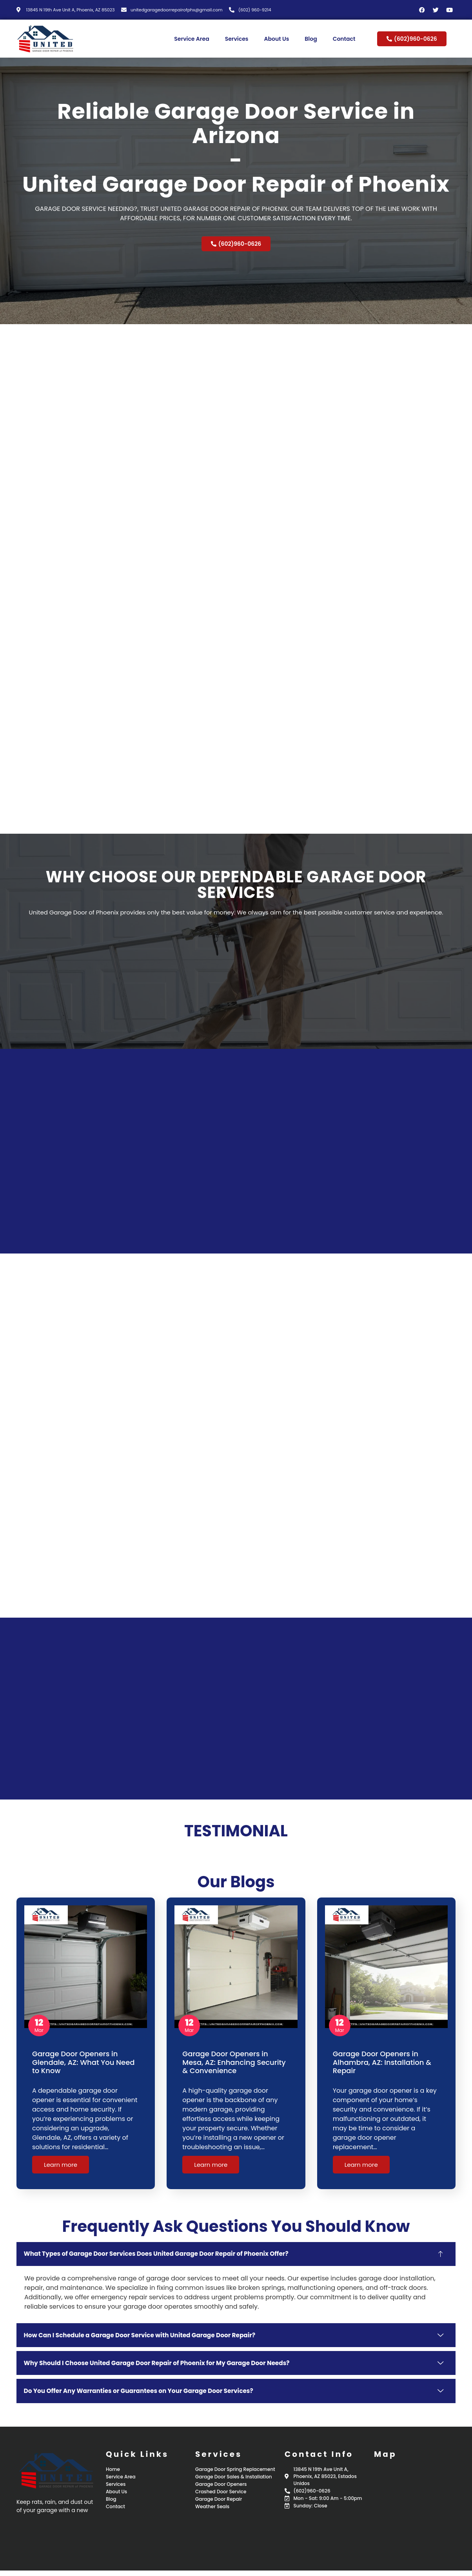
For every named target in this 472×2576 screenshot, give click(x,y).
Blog (311, 39)
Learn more (60, 2165)
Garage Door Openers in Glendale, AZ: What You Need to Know (83, 2062)
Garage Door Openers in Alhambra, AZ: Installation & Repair (382, 2062)
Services (237, 39)
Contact (344, 39)
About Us (276, 39)
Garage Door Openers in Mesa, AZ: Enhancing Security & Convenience (233, 2062)
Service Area (191, 39)
